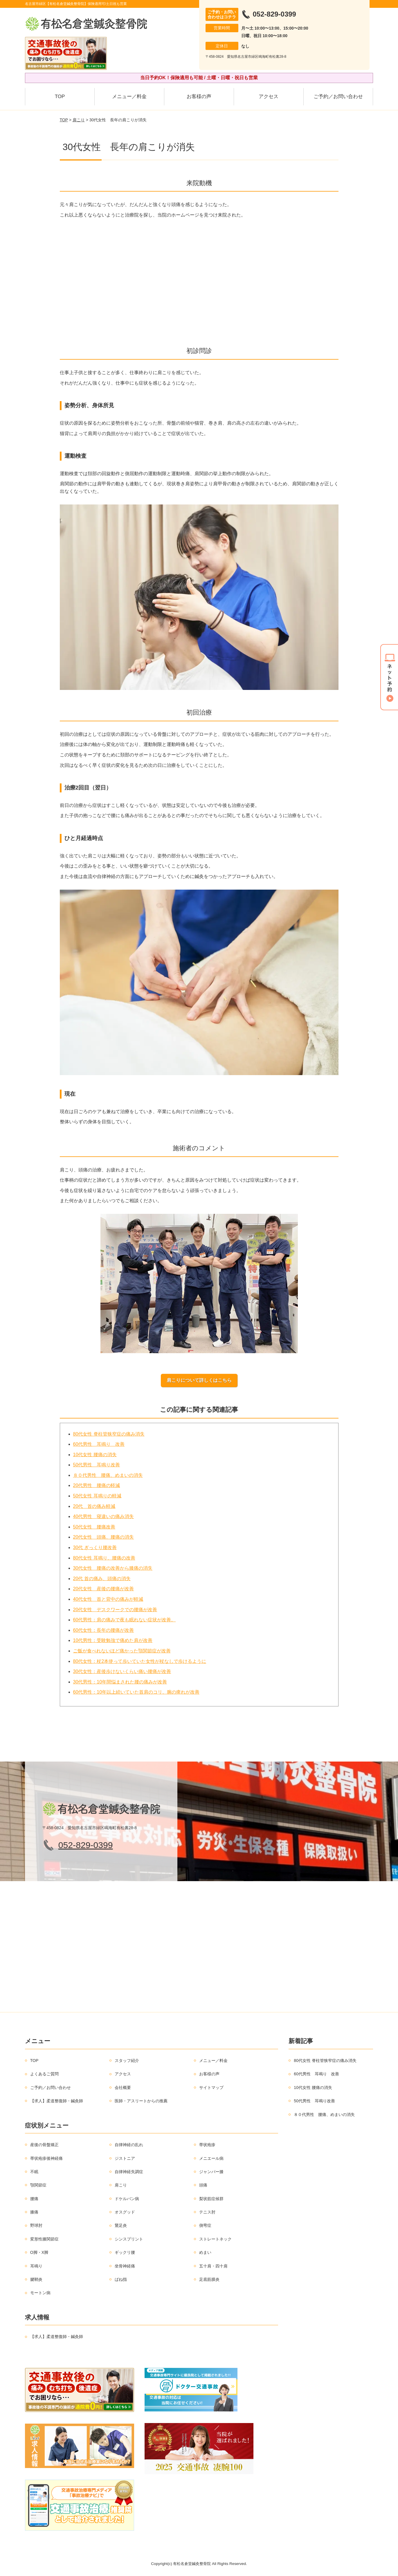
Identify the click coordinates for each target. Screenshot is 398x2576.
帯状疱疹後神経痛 (46, 2158)
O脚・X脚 (39, 2252)
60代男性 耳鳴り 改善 (99, 1444)
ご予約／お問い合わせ (338, 96)
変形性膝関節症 (44, 2239)
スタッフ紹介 (127, 2060)
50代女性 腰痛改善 (94, 1526)
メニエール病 (211, 2158)
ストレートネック (215, 2239)
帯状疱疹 (207, 2144)
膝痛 (34, 2212)
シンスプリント (129, 2239)
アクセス (268, 96)
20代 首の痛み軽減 (94, 1506)
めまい (205, 2252)
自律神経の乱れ (129, 2144)
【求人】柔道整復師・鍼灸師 (56, 2101)
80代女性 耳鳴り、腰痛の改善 (104, 1557)
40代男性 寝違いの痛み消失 (103, 1516)
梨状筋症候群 (211, 2198)
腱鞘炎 (36, 2279)
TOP (60, 96)
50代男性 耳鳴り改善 (96, 1464)
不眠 (34, 2171)
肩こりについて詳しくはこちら (199, 1380)
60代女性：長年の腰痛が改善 (103, 1630)
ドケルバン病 (127, 2198)
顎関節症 (38, 2185)
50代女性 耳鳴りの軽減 (97, 1495)
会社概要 (123, 2087)
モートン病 (40, 2292)
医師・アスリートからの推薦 (141, 2101)
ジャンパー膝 (211, 2171)
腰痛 (34, 2198)
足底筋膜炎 (209, 2279)
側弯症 (205, 2225)
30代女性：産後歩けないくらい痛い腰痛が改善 (122, 1671)
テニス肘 (207, 2212)
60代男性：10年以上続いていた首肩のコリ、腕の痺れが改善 (136, 1692)
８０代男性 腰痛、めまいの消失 (108, 1475)
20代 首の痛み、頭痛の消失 (102, 1578)
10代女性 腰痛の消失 (95, 1454)
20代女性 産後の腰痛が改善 (103, 1588)
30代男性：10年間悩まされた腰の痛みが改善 (120, 1681)
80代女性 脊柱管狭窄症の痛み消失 (109, 1434)
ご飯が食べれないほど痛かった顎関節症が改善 (122, 1650)
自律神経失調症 (129, 2171)
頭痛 (203, 2185)
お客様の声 (199, 96)
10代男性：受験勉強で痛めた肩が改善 (113, 1640)
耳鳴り (36, 2266)
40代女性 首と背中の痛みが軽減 (108, 1599)
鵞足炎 (121, 2225)
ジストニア (125, 2158)
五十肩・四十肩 (213, 2266)
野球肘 (36, 2225)
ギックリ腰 (125, 2252)
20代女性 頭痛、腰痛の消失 (103, 1537)
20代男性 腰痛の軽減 (96, 1485)
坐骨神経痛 (125, 2266)
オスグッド (125, 2212)
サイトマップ (211, 2087)
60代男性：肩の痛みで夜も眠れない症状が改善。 (124, 1619)
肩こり (79, 120)
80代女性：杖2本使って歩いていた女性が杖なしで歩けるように (139, 1661)
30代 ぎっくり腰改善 (95, 1547)
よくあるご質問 (44, 2074)
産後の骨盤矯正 (44, 2144)
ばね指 (121, 2279)
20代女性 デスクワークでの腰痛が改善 (115, 1609)
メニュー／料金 (129, 96)
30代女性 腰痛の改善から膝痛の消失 (113, 1568)
